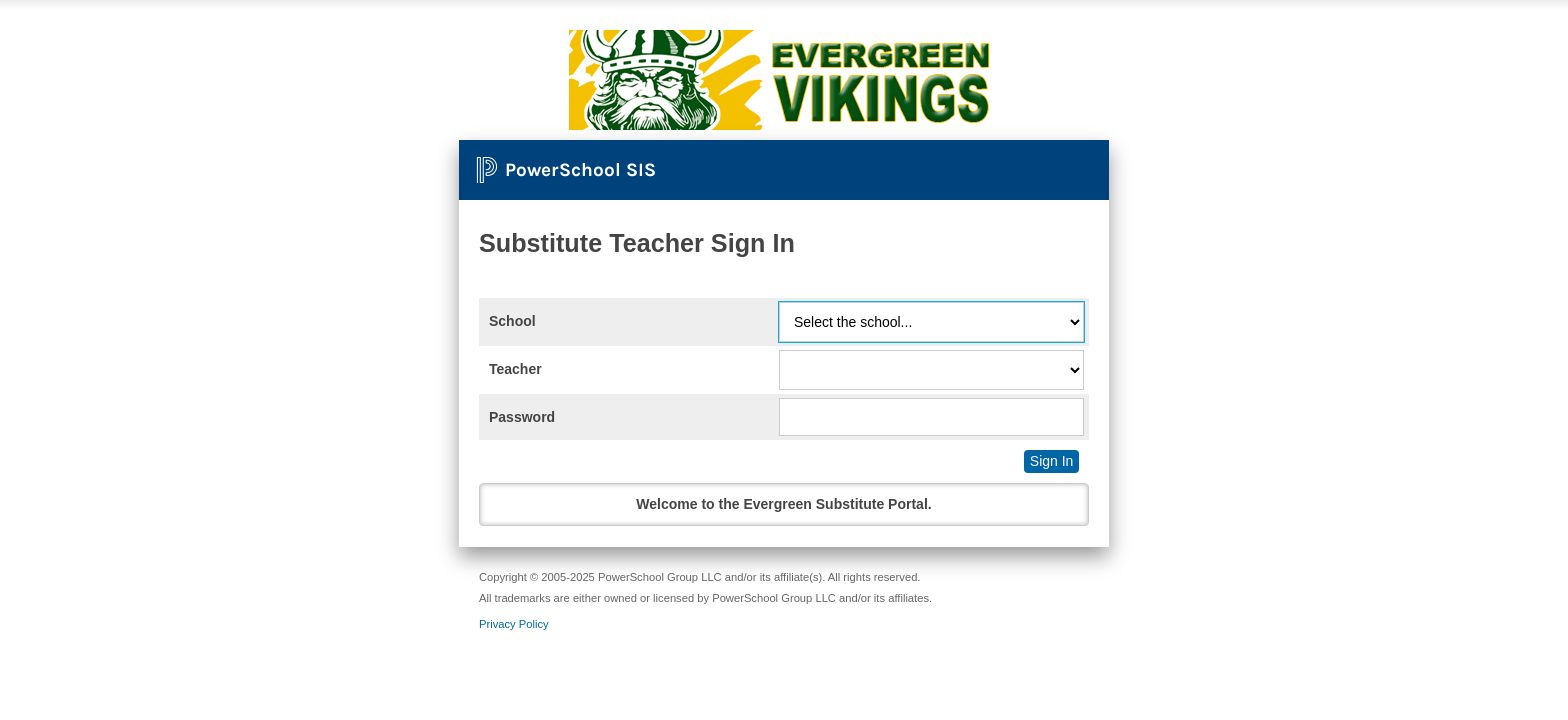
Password (522, 417)
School (512, 321)
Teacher (515, 369)
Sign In (1052, 461)
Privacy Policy (514, 624)
